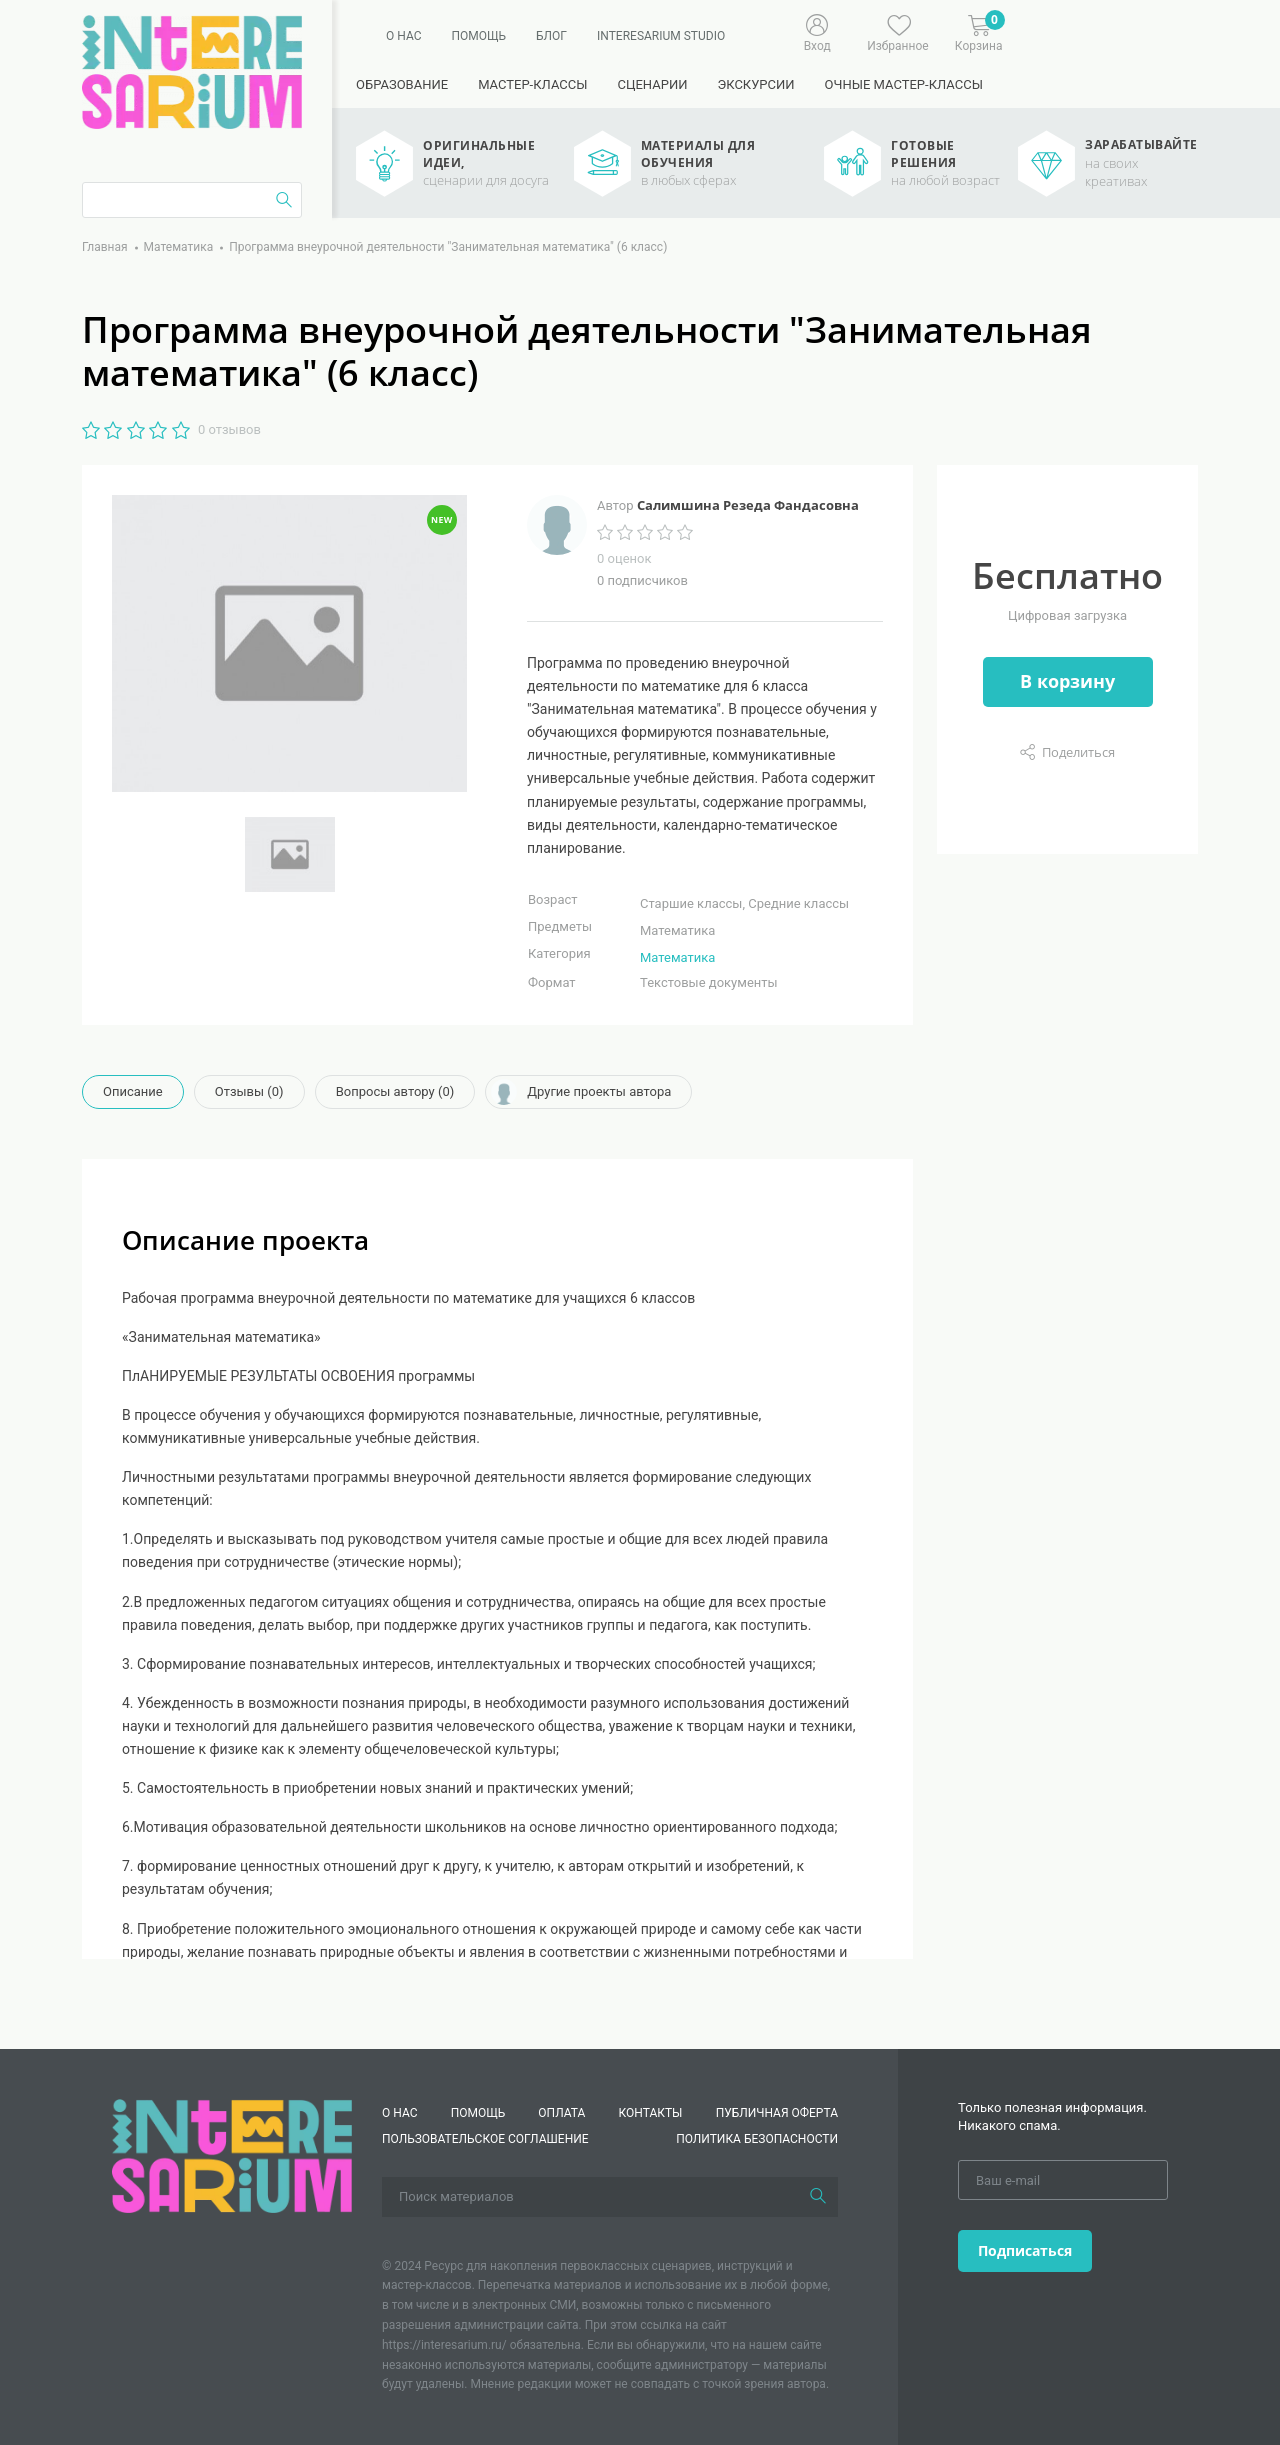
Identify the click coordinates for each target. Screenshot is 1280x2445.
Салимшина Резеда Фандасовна (748, 505)
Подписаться (1025, 2250)
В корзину (1067, 681)
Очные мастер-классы (904, 84)
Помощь (478, 36)
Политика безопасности (757, 2139)
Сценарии (652, 84)
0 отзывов (229, 429)
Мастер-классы (532, 84)
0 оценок (624, 558)
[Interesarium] (232, 2154)
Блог (551, 36)
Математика (677, 957)
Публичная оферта (777, 2113)
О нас (403, 36)
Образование (402, 84)
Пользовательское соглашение (485, 2139)
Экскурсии (755, 84)
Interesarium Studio (661, 36)
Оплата (561, 2113)
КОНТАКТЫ (651, 2113)
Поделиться (1078, 752)
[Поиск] (818, 2197)
